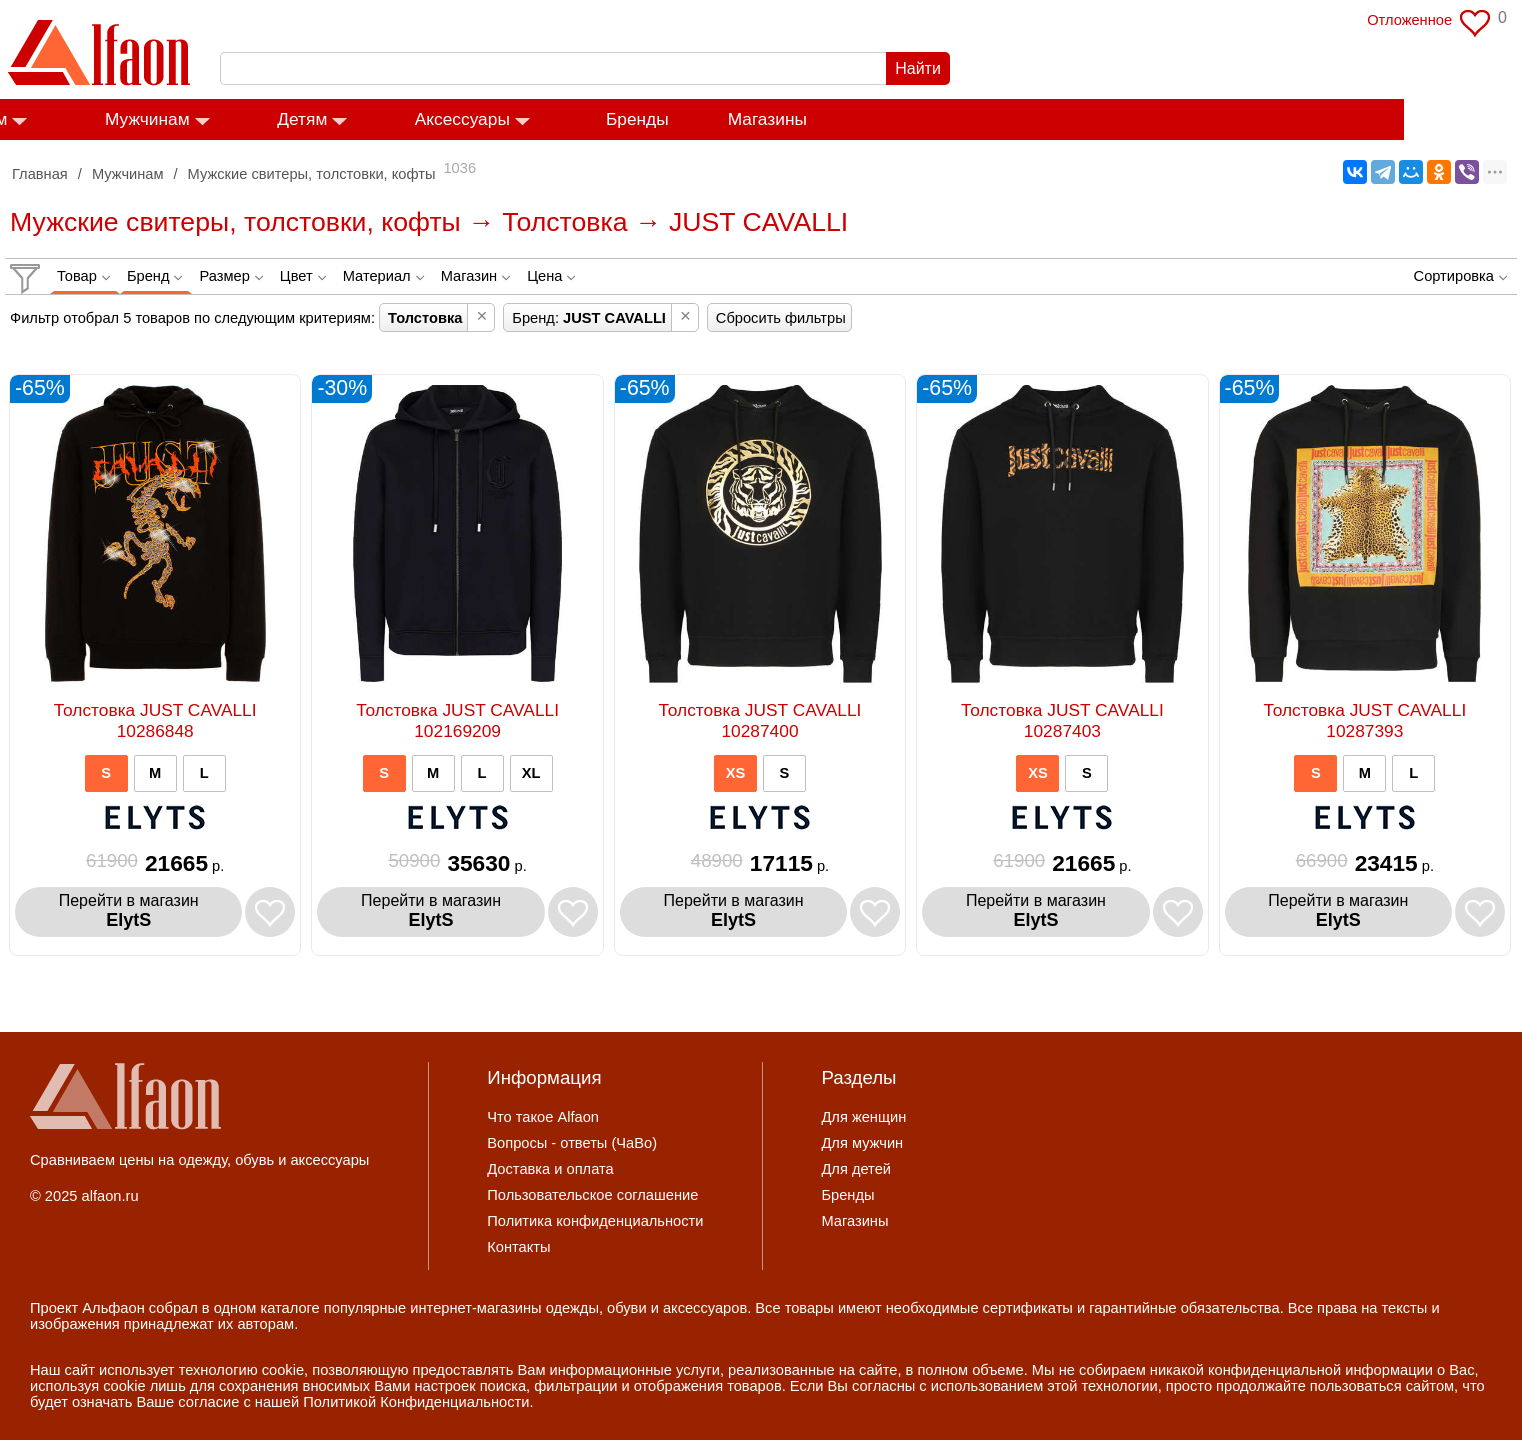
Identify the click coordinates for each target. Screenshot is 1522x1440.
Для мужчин (862, 1143)
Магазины (884, 120)
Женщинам (80, 120)
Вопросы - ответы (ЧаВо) (572, 1143)
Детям (420, 120)
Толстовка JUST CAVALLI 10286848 (155, 720)
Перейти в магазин (129, 911)
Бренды (755, 120)
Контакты (518, 1247)
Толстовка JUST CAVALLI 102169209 (457, 720)
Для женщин (863, 1117)
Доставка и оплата (550, 1169)
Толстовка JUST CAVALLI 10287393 (1364, 720)
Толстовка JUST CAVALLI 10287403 (1062, 720)
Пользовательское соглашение (592, 1195)
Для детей (856, 1169)
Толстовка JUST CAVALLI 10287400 (760, 720)
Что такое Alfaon (543, 1117)
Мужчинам (265, 120)
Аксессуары (579, 120)
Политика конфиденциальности (595, 1221)
